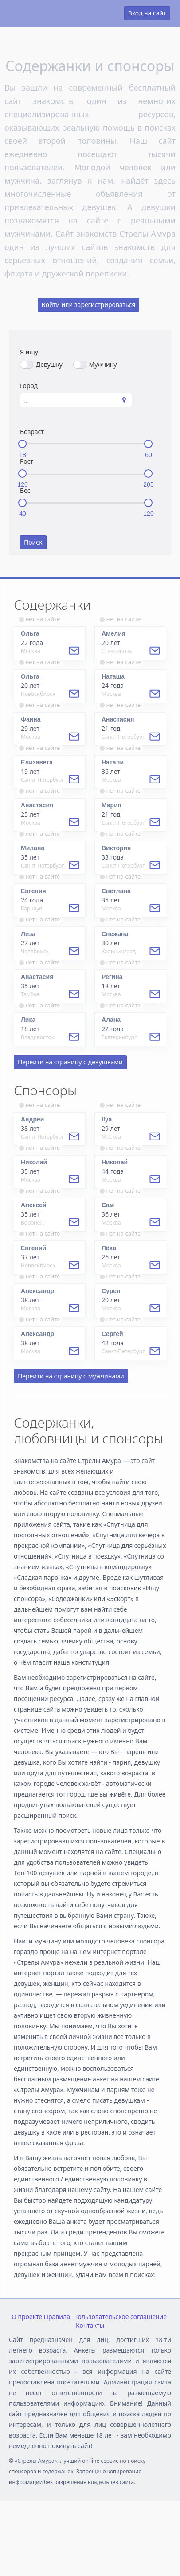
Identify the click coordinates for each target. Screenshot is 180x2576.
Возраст (32, 431)
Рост (26, 461)
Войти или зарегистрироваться (89, 304)
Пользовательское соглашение (120, 2316)
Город (29, 385)
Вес (25, 490)
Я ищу (29, 352)
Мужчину (95, 364)
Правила (57, 2316)
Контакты (90, 2325)
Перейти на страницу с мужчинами (71, 1376)
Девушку (41, 364)
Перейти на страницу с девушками (70, 1062)
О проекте (27, 2316)
